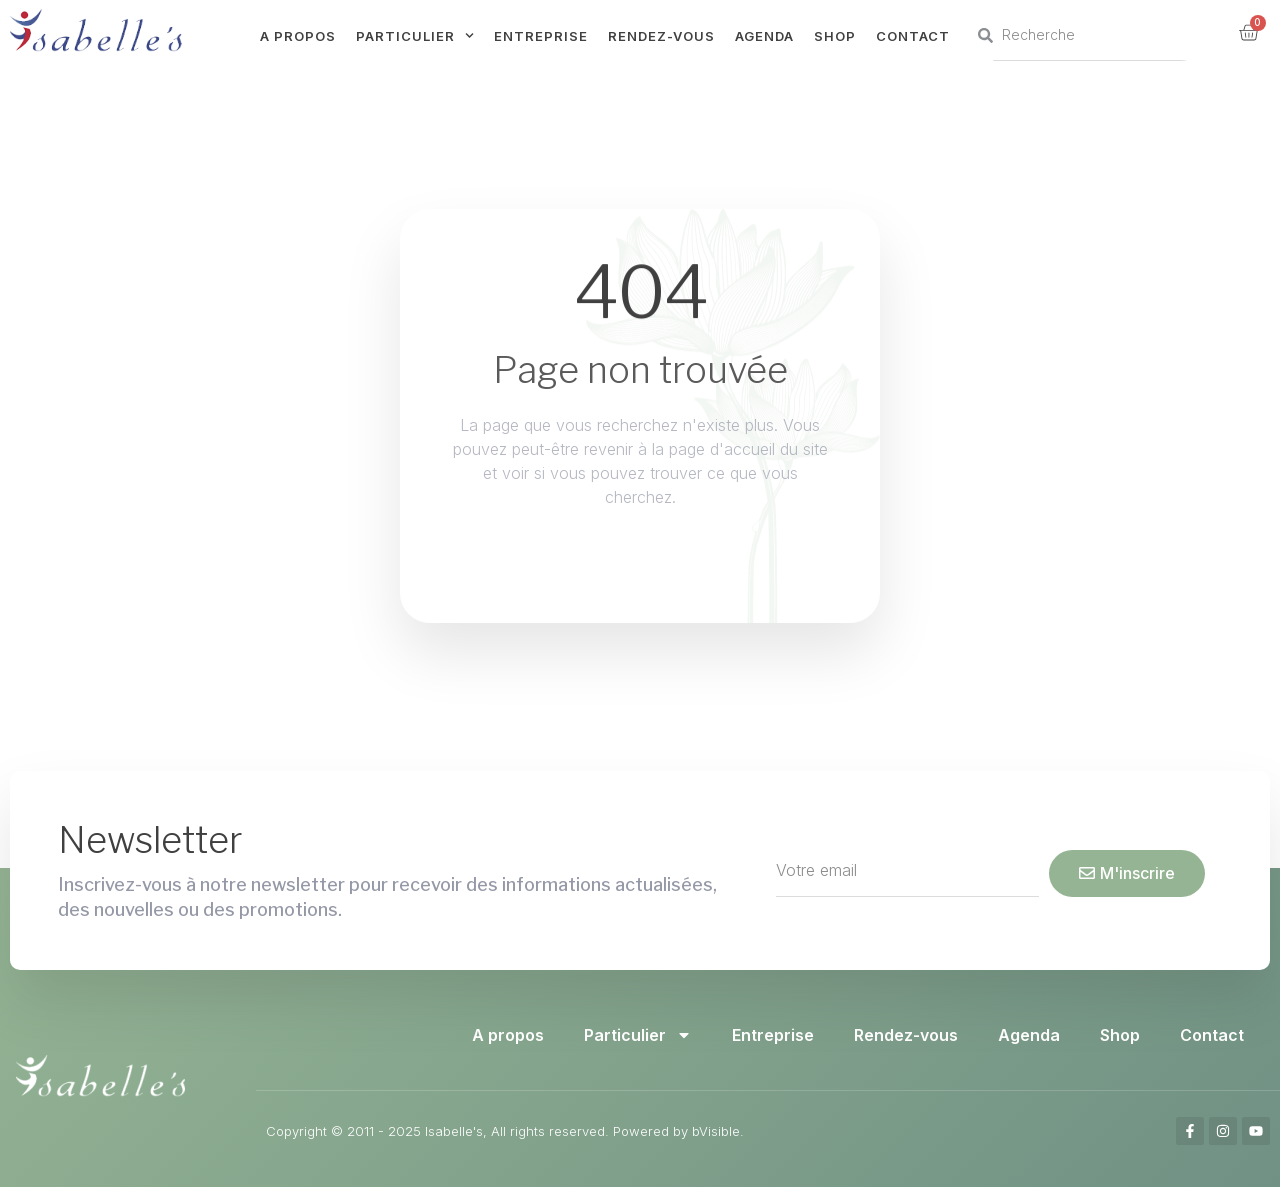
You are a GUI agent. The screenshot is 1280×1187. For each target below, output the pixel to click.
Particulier (415, 35)
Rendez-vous (661, 36)
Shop (835, 36)
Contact (913, 36)
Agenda (764, 36)
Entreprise (541, 36)
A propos (298, 36)
